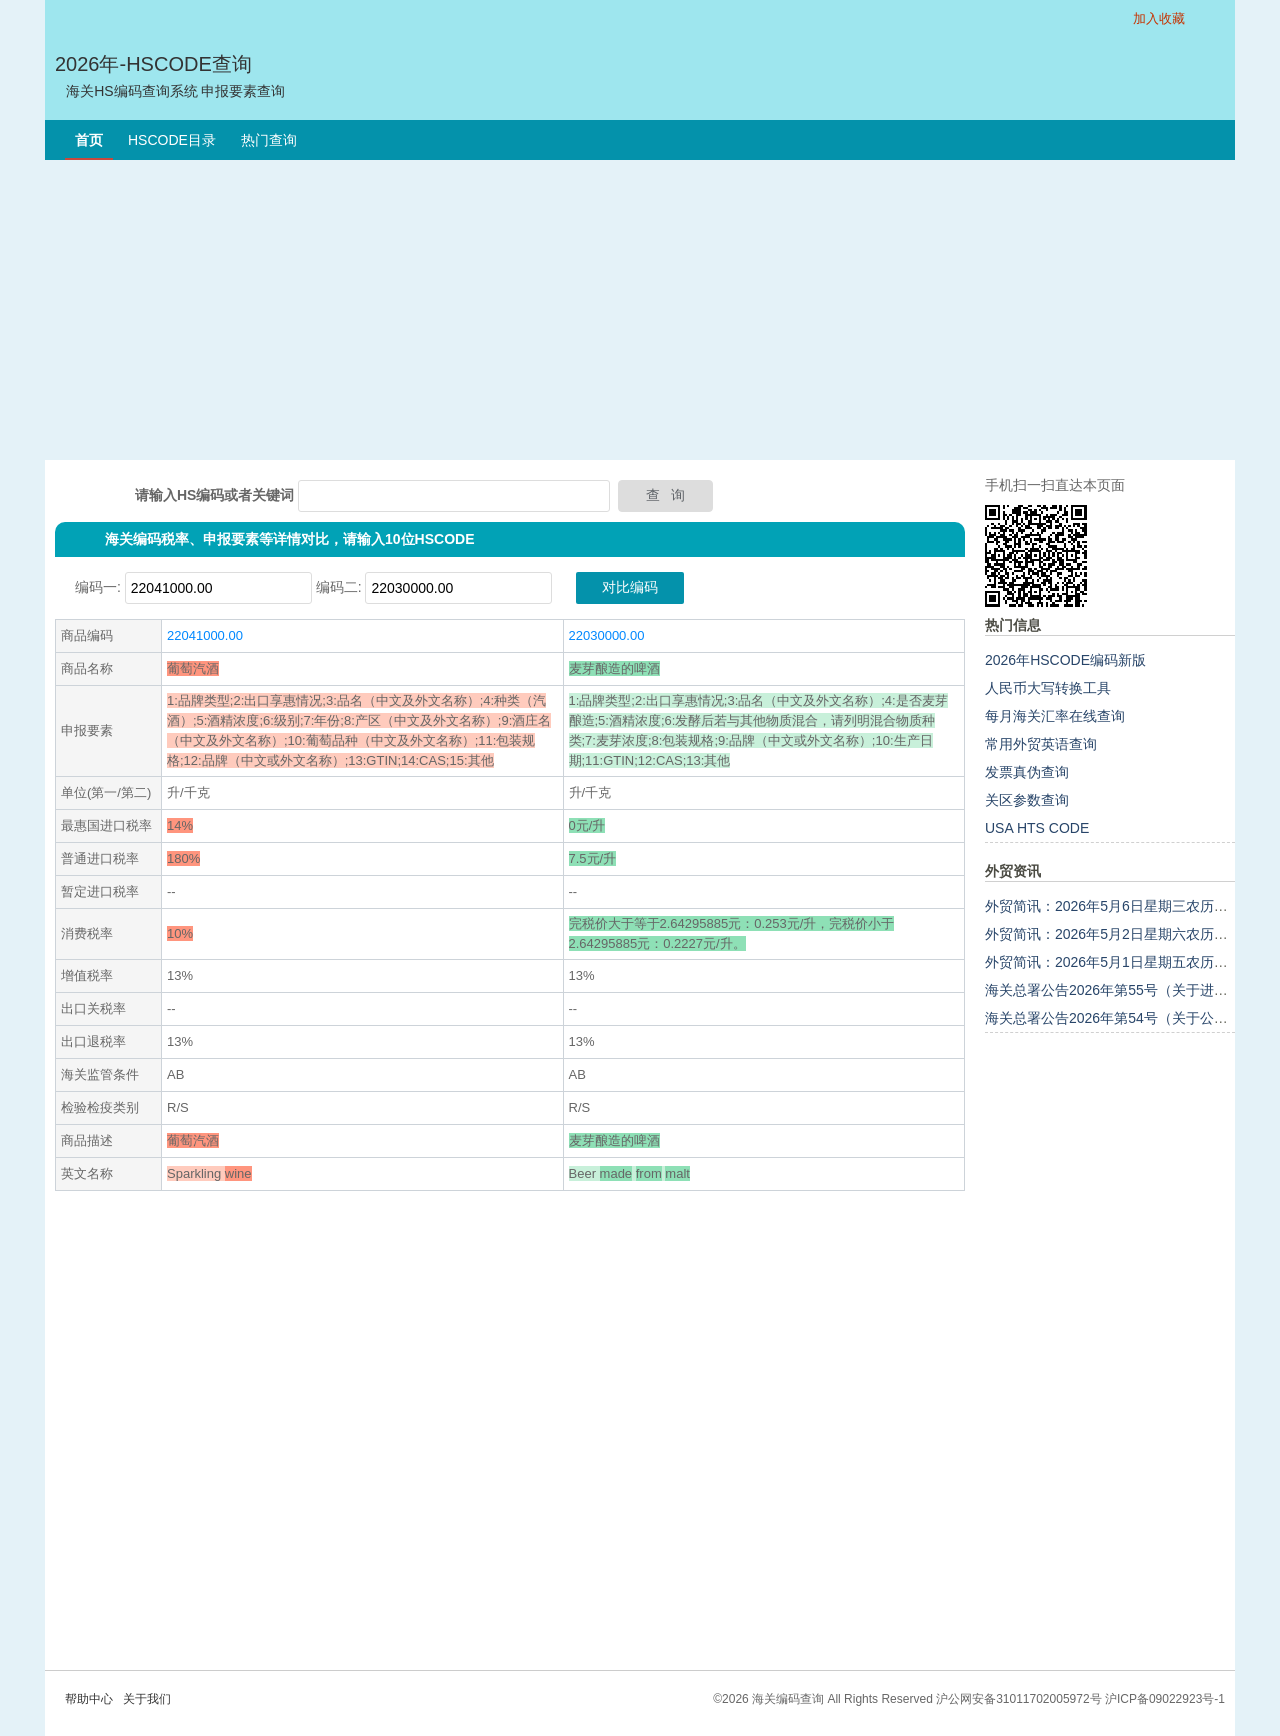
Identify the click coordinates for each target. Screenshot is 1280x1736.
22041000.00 (205, 635)
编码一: (98, 587)
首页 (89, 140)
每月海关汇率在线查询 (1055, 716)
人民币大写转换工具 (1048, 688)
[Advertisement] (640, 310)
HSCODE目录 (172, 140)
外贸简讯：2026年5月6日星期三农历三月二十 (1127, 906)
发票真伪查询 (1027, 772)
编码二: (339, 587)
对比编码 (630, 587)
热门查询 (269, 140)
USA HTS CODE (1037, 828)
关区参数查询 (1027, 800)
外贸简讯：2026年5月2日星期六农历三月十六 (1127, 934)
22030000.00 (607, 635)
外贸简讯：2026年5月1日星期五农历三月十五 (1127, 962)
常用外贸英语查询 (1041, 744)
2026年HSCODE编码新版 (1065, 660)
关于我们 (147, 1699)
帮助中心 (89, 1699)
